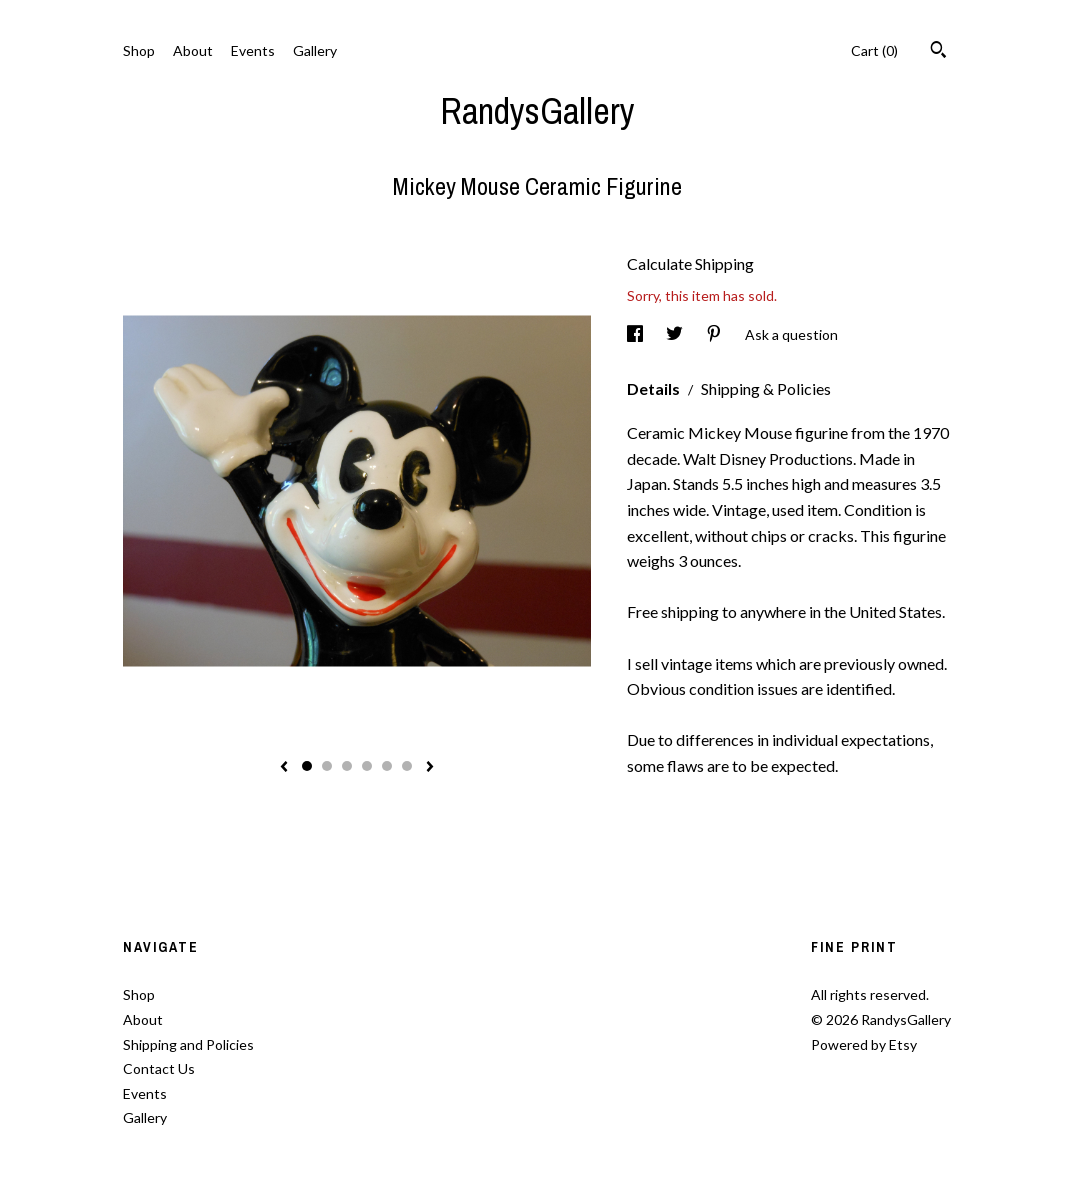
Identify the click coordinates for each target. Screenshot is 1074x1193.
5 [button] (387, 766)
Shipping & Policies (766, 388)
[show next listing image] (430, 768)
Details (655, 388)
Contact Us (159, 1068)
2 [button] (327, 766)
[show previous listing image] (284, 768)
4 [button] (367, 766)
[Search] (938, 52)
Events (253, 50)
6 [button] (407, 766)
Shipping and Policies (188, 1044)
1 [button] (307, 766)
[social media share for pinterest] (715, 334)
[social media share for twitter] (676, 334)
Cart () (874, 50)
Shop (139, 50)
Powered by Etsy (864, 1044)
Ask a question (791, 334)
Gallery (315, 50)
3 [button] (347, 766)
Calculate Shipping (690, 263)
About (193, 50)
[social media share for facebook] (636, 334)
